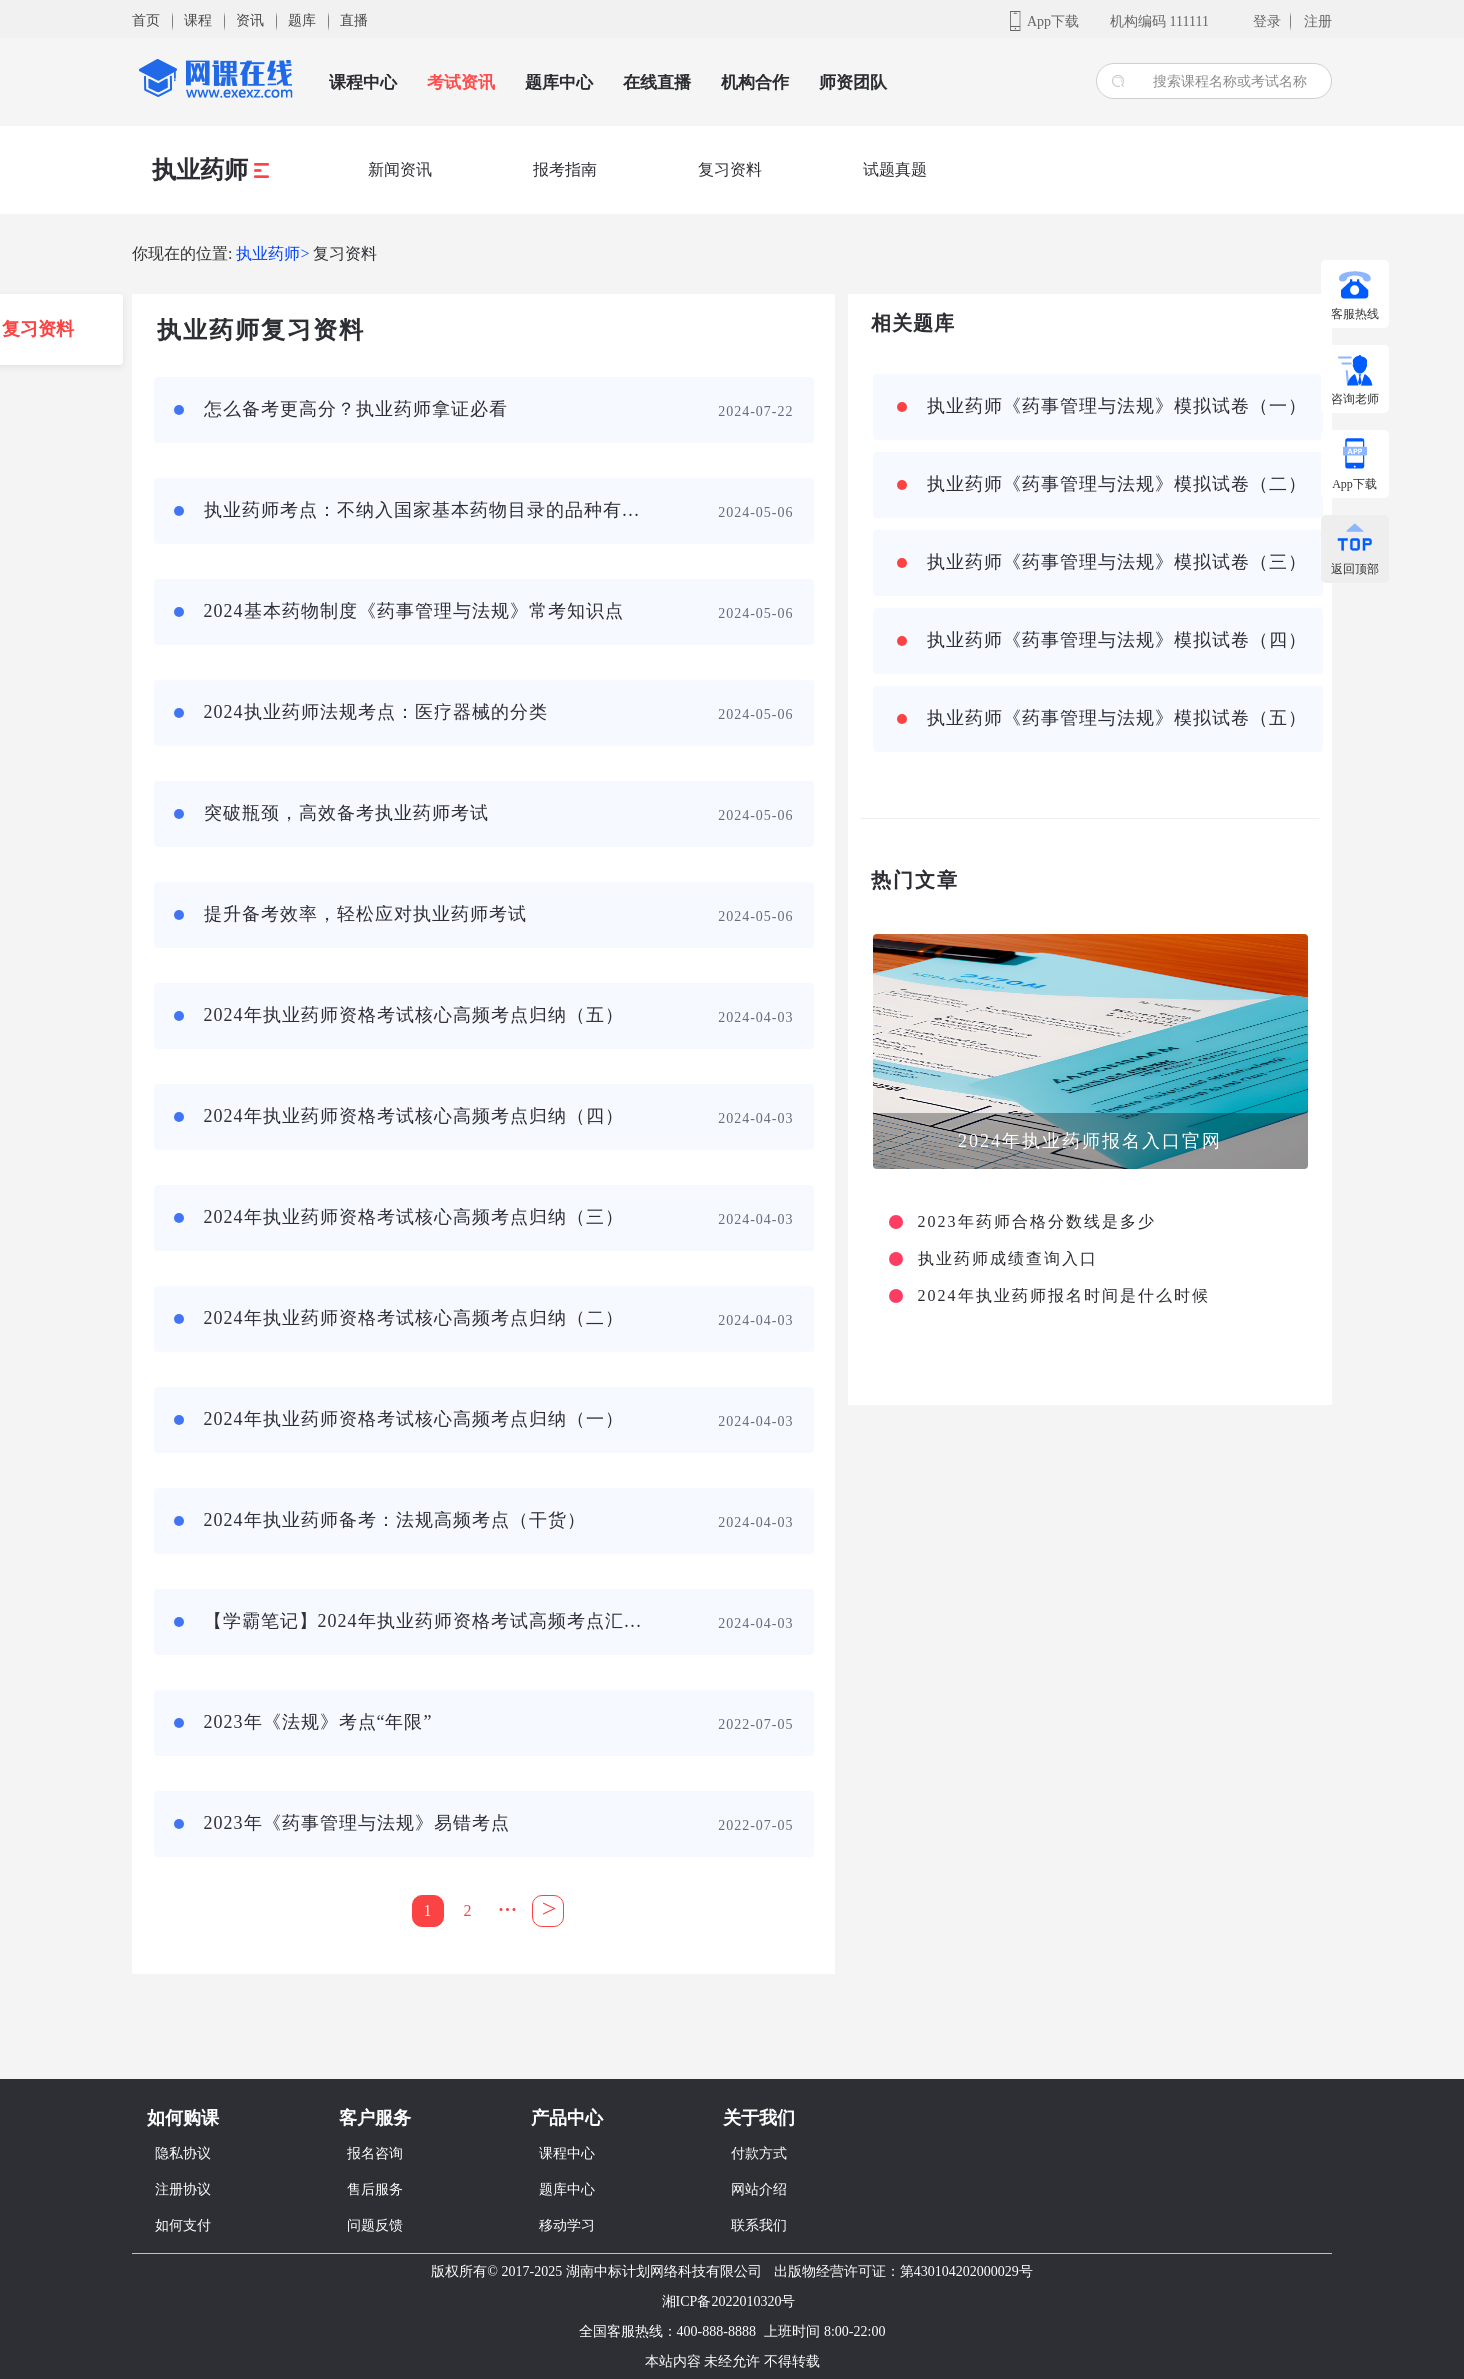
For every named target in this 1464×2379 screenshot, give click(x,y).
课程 (198, 20)
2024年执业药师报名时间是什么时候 (1064, 1296)
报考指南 (565, 169)
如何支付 (183, 2225)
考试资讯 (461, 82)
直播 (354, 20)
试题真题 (895, 169)
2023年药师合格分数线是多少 (1037, 1222)
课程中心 (363, 82)
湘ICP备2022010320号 (729, 2301)
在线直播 (657, 82)
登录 (1267, 21)
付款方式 (759, 2153)
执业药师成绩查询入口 (1008, 1259)
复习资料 (730, 169)
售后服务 (375, 2189)
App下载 (1053, 21)
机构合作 (755, 82)
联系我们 (759, 2225)
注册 (1318, 21)
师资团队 (853, 82)
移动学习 (567, 2225)
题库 (302, 20)
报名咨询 (375, 2153)
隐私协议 (183, 2153)
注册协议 (183, 2189)
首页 (146, 20)
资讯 (250, 20)
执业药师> (272, 253)
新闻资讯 (400, 169)
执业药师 (210, 170)
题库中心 (559, 82)
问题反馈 (375, 2225)
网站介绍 (759, 2189)
